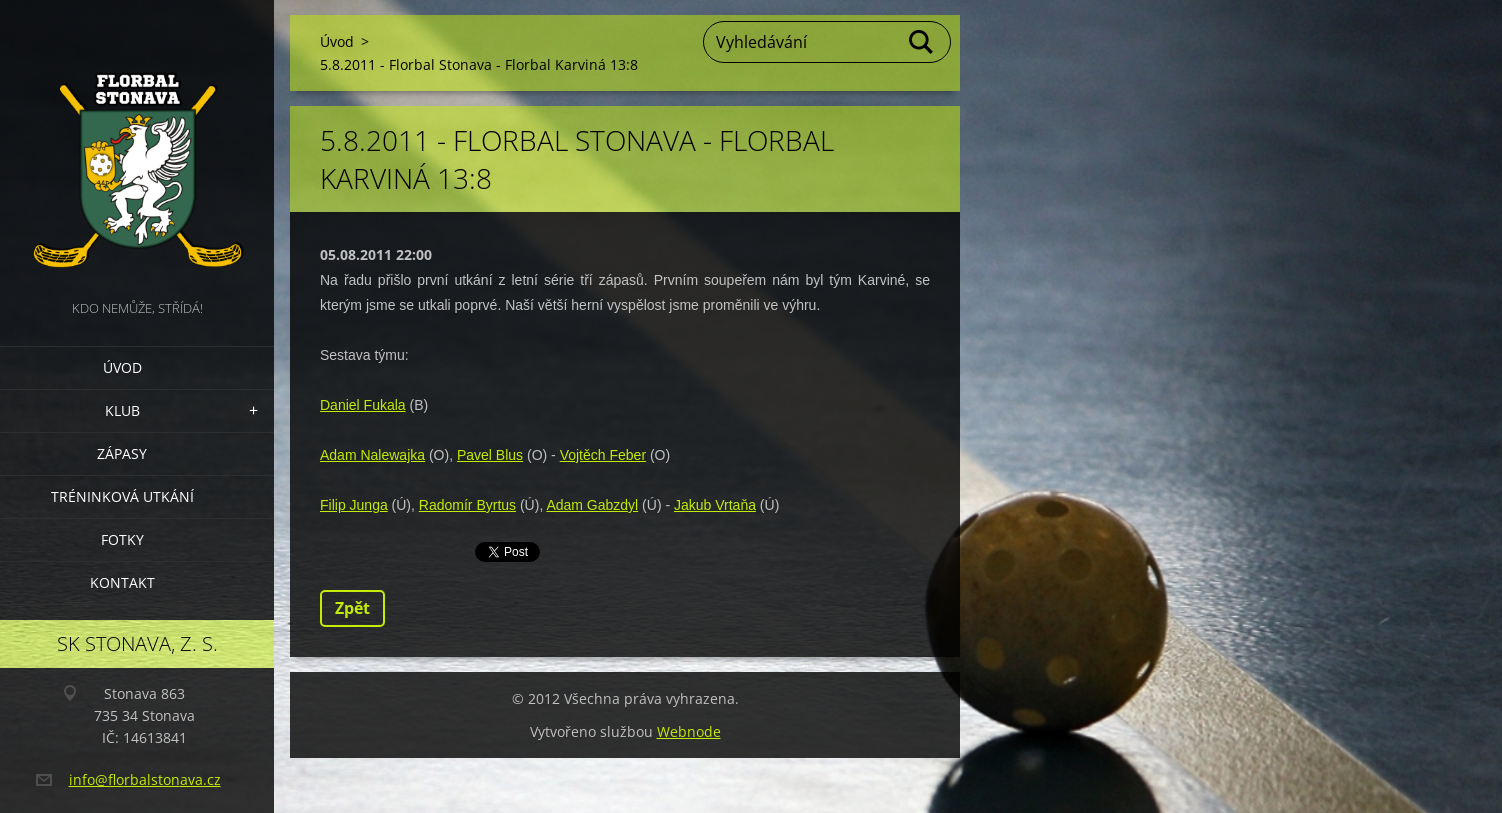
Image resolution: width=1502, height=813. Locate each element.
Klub (122, 410)
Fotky (122, 539)
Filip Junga (354, 505)
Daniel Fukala (363, 405)
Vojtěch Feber (603, 455)
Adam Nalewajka (372, 455)
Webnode (689, 731)
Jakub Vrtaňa (715, 505)
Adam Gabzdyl (592, 505)
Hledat (922, 42)
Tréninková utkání (122, 496)
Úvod (122, 367)
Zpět (352, 608)
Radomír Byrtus (467, 505)
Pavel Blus (490, 455)
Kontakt (122, 582)
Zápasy (122, 453)
